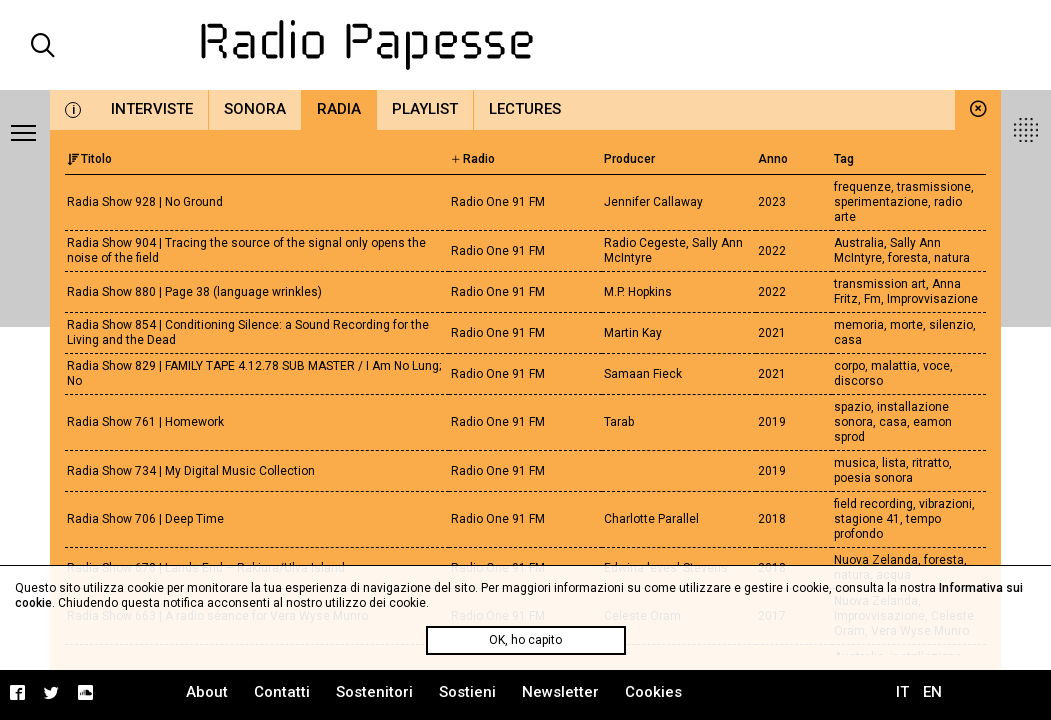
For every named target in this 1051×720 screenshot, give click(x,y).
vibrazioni (945, 504)
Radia (339, 109)
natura (952, 258)
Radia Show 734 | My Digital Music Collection (191, 471)
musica (855, 463)
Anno (773, 159)
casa (848, 340)
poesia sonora (873, 478)
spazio (852, 407)
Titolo (89, 159)
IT (902, 692)
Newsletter (560, 692)
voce (936, 366)
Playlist (425, 109)
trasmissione (934, 187)
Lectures (525, 109)
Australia (859, 243)
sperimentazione (881, 202)
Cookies (653, 692)
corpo (849, 366)
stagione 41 (867, 519)
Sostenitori (374, 692)
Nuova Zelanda (876, 560)
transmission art (880, 284)
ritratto (930, 463)
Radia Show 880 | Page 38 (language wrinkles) (194, 292)
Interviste (152, 109)
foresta (908, 258)
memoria (859, 325)
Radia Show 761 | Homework (145, 422)
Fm (872, 299)
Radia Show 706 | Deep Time (145, 519)
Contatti (282, 692)
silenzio (951, 325)
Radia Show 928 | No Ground (145, 202)
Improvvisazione (932, 299)
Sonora (255, 109)
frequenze (862, 187)
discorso (858, 381)
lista (894, 463)
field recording (873, 504)
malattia (894, 366)
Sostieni (467, 692)
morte (906, 325)
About (207, 692)
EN (932, 692)
